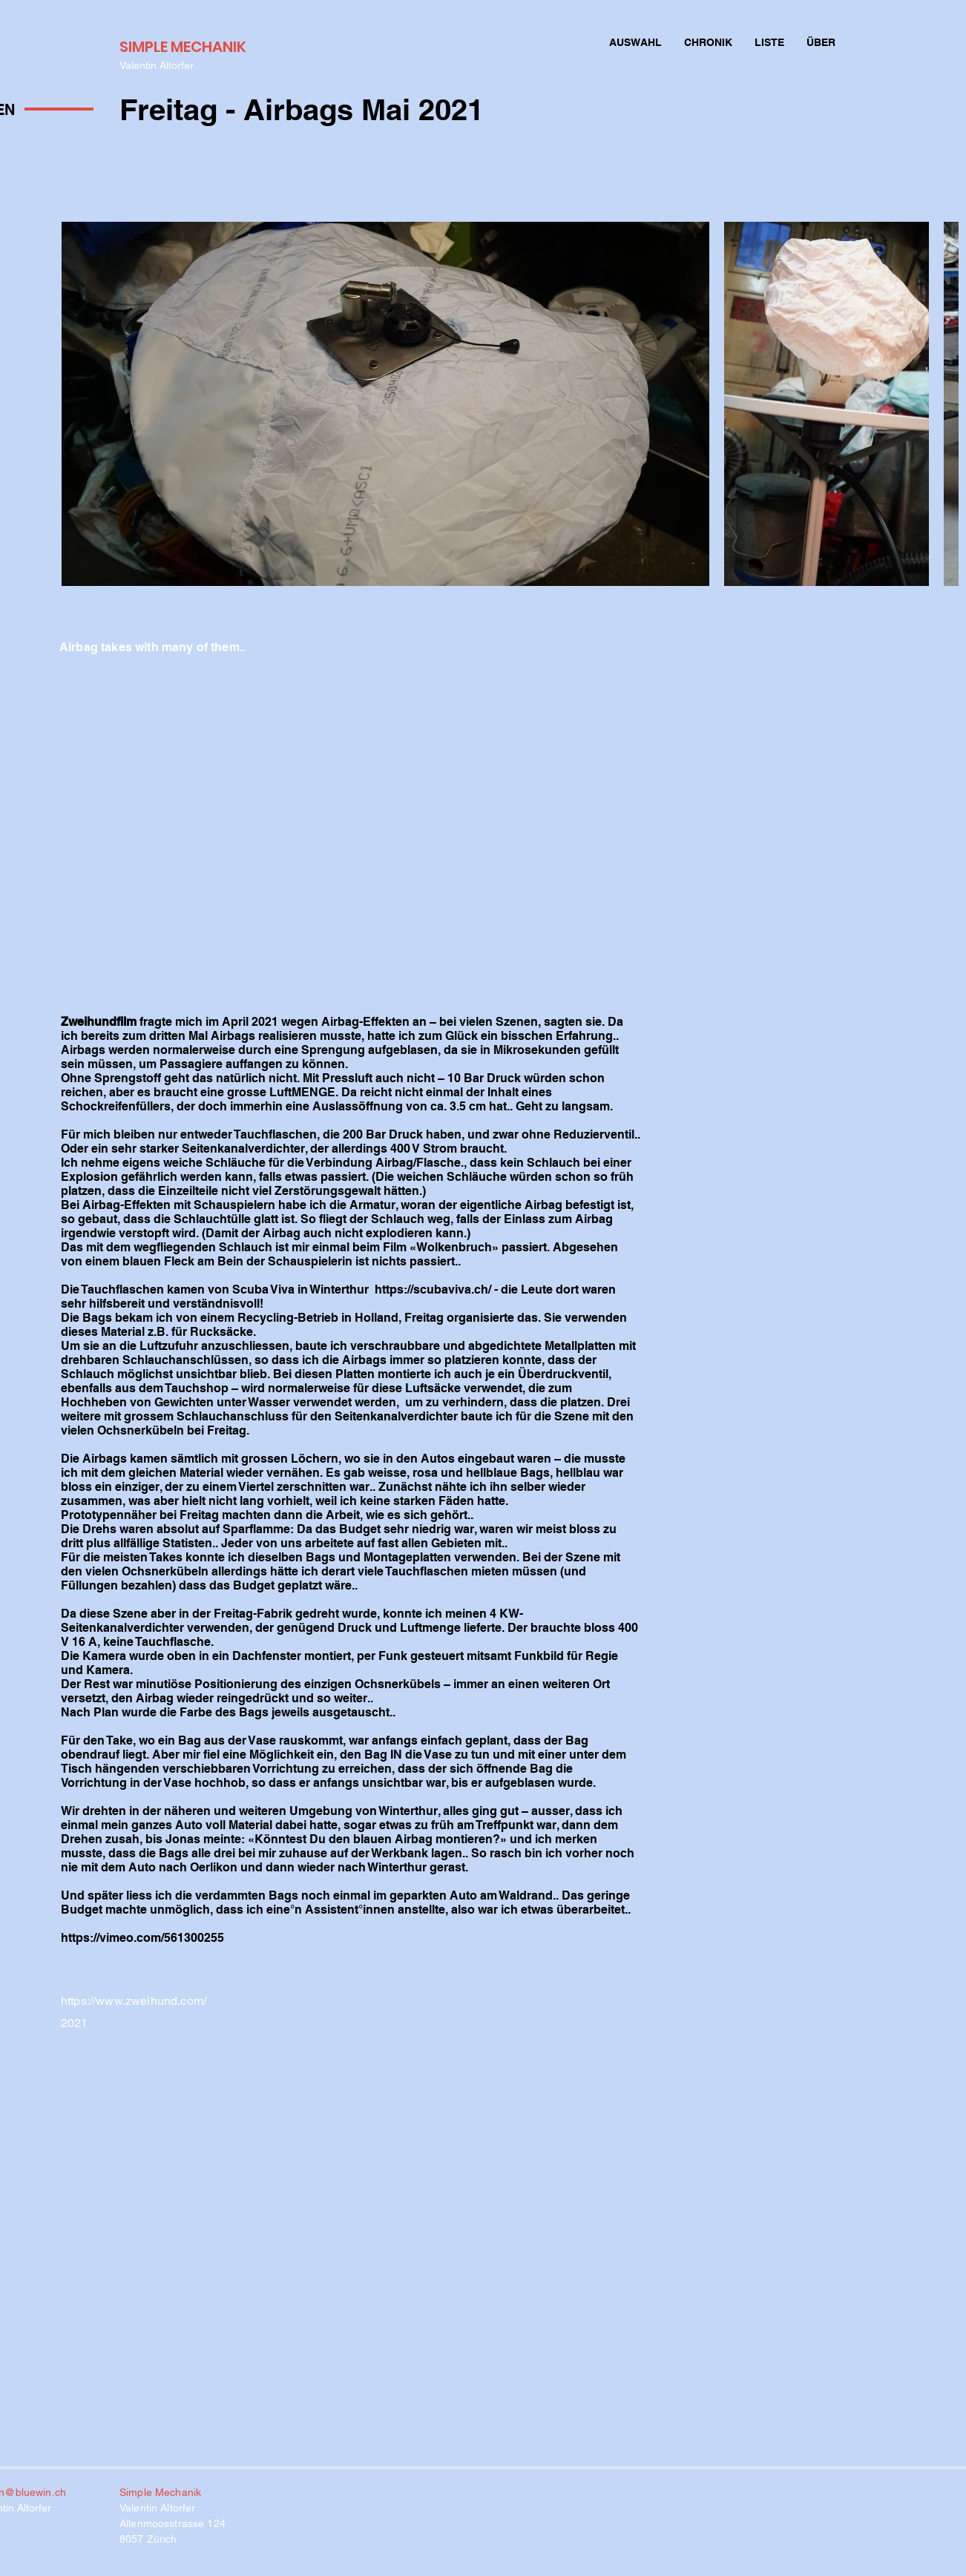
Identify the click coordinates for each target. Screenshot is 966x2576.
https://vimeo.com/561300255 (142, 1938)
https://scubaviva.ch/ (433, 1289)
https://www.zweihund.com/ (133, 2001)
